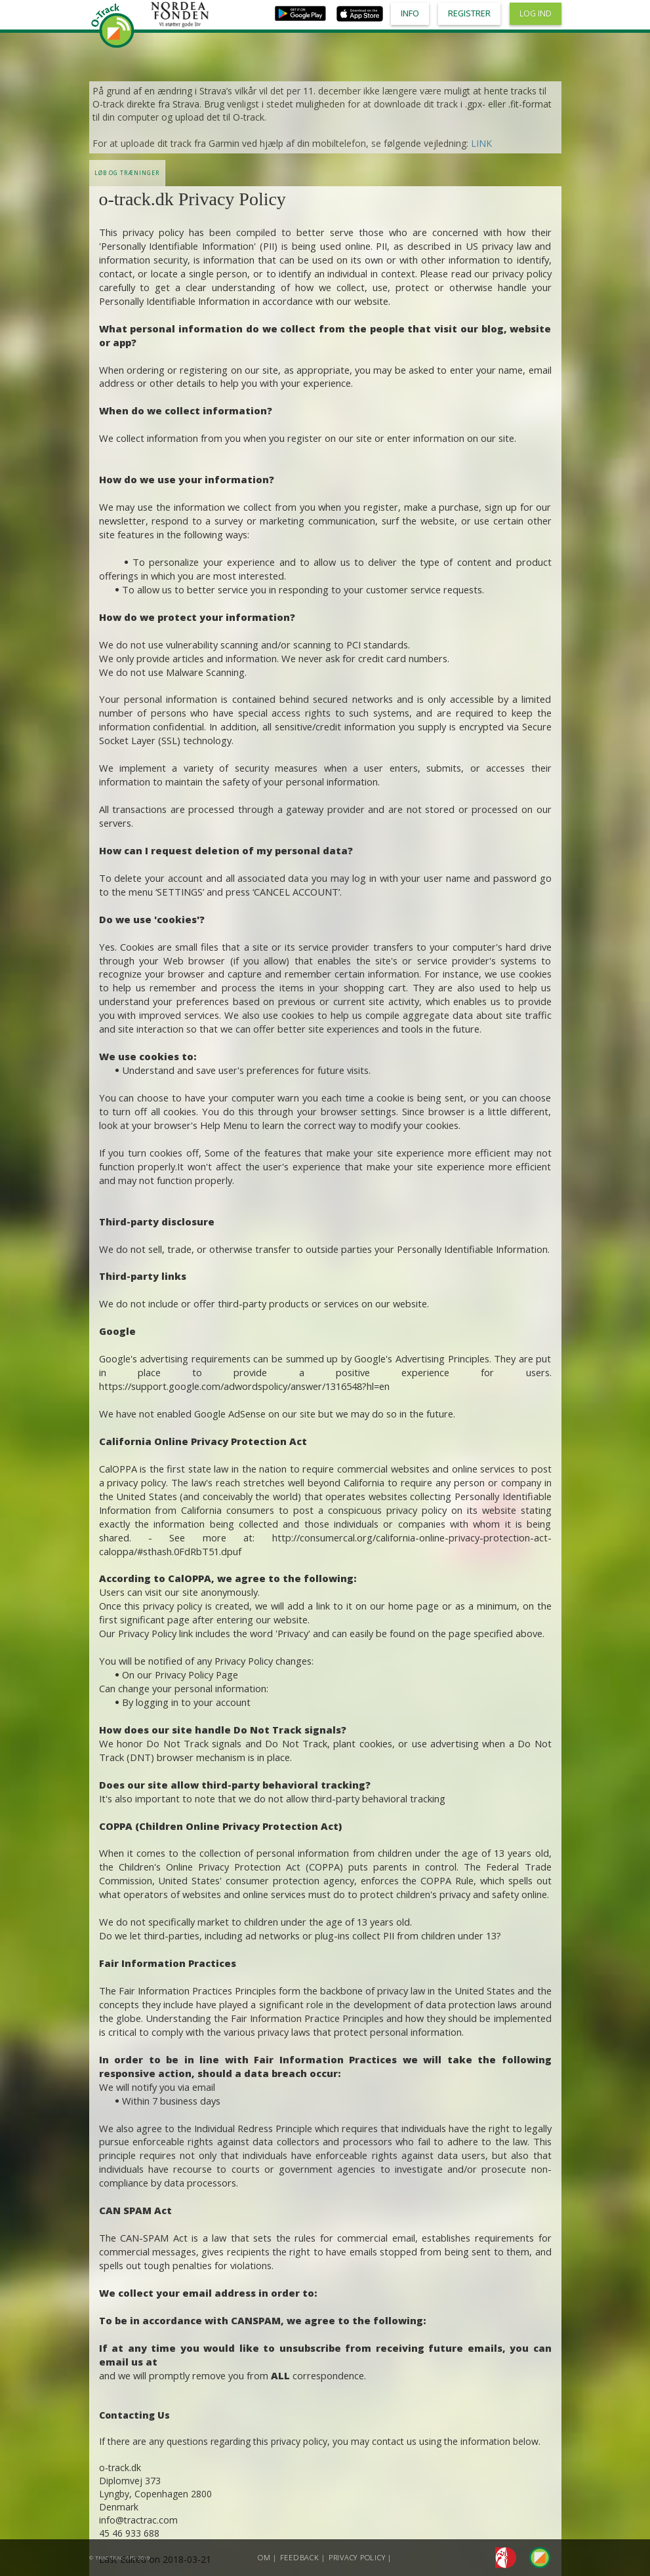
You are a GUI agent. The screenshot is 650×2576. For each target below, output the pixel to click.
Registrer (469, 13)
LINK (481, 143)
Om (264, 2557)
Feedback (299, 2557)
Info (410, 13)
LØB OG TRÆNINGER (126, 172)
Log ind (535, 13)
